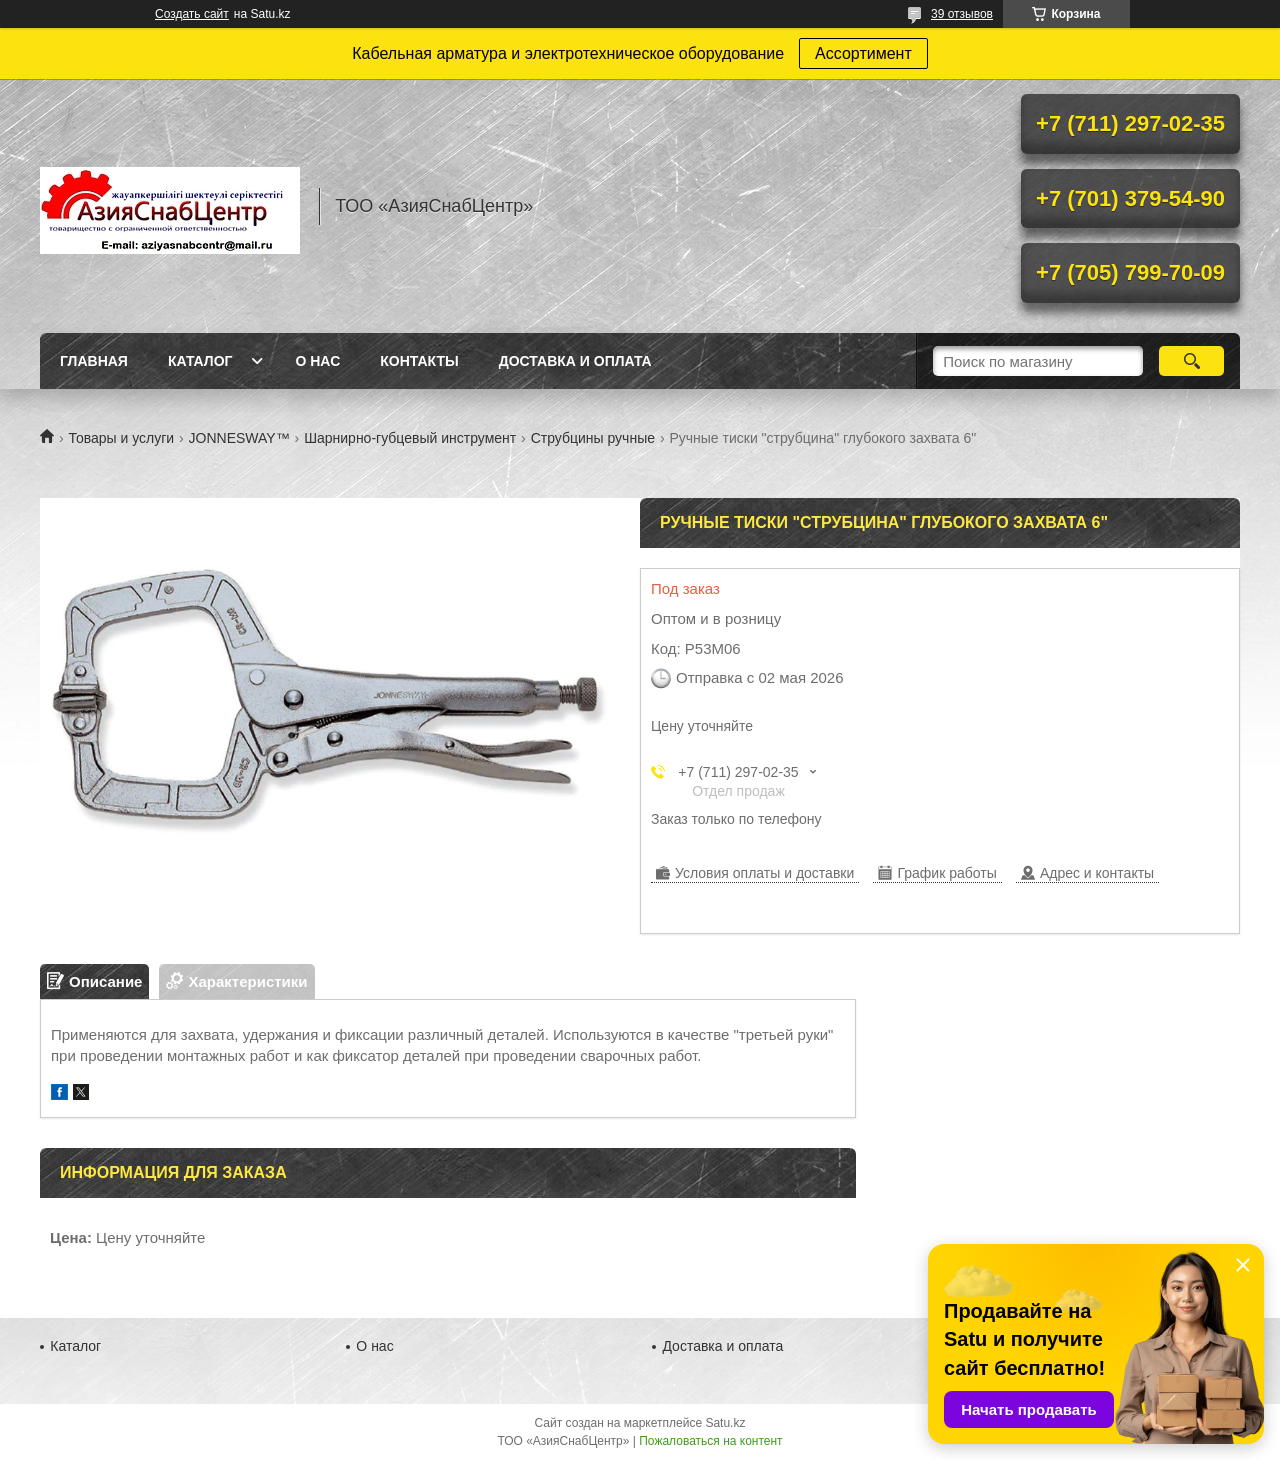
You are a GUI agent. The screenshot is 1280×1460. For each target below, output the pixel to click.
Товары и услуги (121, 438)
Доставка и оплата (575, 361)
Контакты (419, 361)
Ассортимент (863, 53)
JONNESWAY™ (239, 438)
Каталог (200, 361)
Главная (94, 361)
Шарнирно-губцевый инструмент (410, 438)
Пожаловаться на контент (710, 1441)
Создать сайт (192, 14)
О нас (317, 361)
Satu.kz (725, 1423)
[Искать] (1191, 361)
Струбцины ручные (593, 438)
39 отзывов (962, 14)
